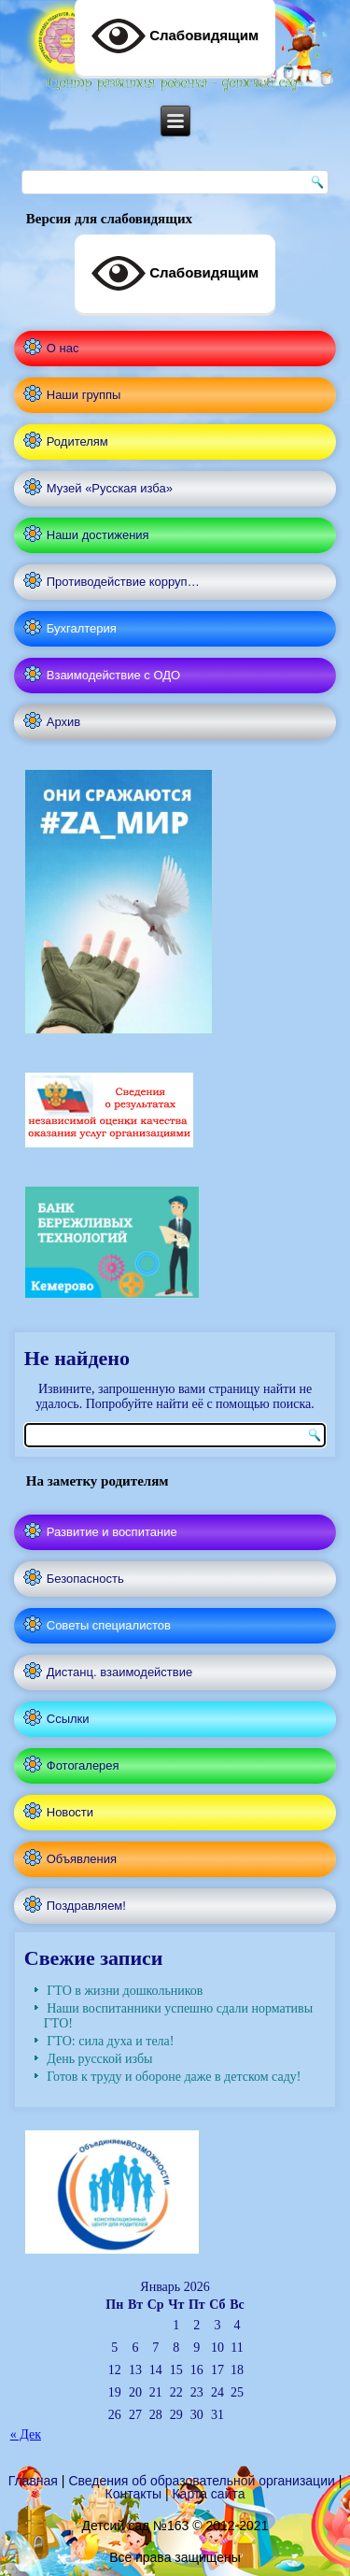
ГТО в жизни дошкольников (125, 1991)
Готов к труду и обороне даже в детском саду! (174, 2077)
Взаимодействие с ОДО (113, 675)
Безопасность (85, 1579)
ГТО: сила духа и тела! (110, 2041)
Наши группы (84, 395)
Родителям (77, 441)
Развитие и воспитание (112, 1532)
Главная (33, 2480)
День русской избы (99, 2059)
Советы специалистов (109, 1625)
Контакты (133, 2493)
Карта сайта (208, 2493)
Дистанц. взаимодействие (119, 1672)
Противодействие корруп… (123, 582)
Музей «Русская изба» (110, 488)
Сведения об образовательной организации (201, 2480)
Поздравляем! (86, 1906)
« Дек (25, 2434)
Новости (70, 1812)
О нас (63, 348)
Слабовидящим (175, 274)
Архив (63, 722)
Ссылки (68, 1719)
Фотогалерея (83, 1765)
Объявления (82, 1859)
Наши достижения (98, 535)
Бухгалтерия (82, 628)
